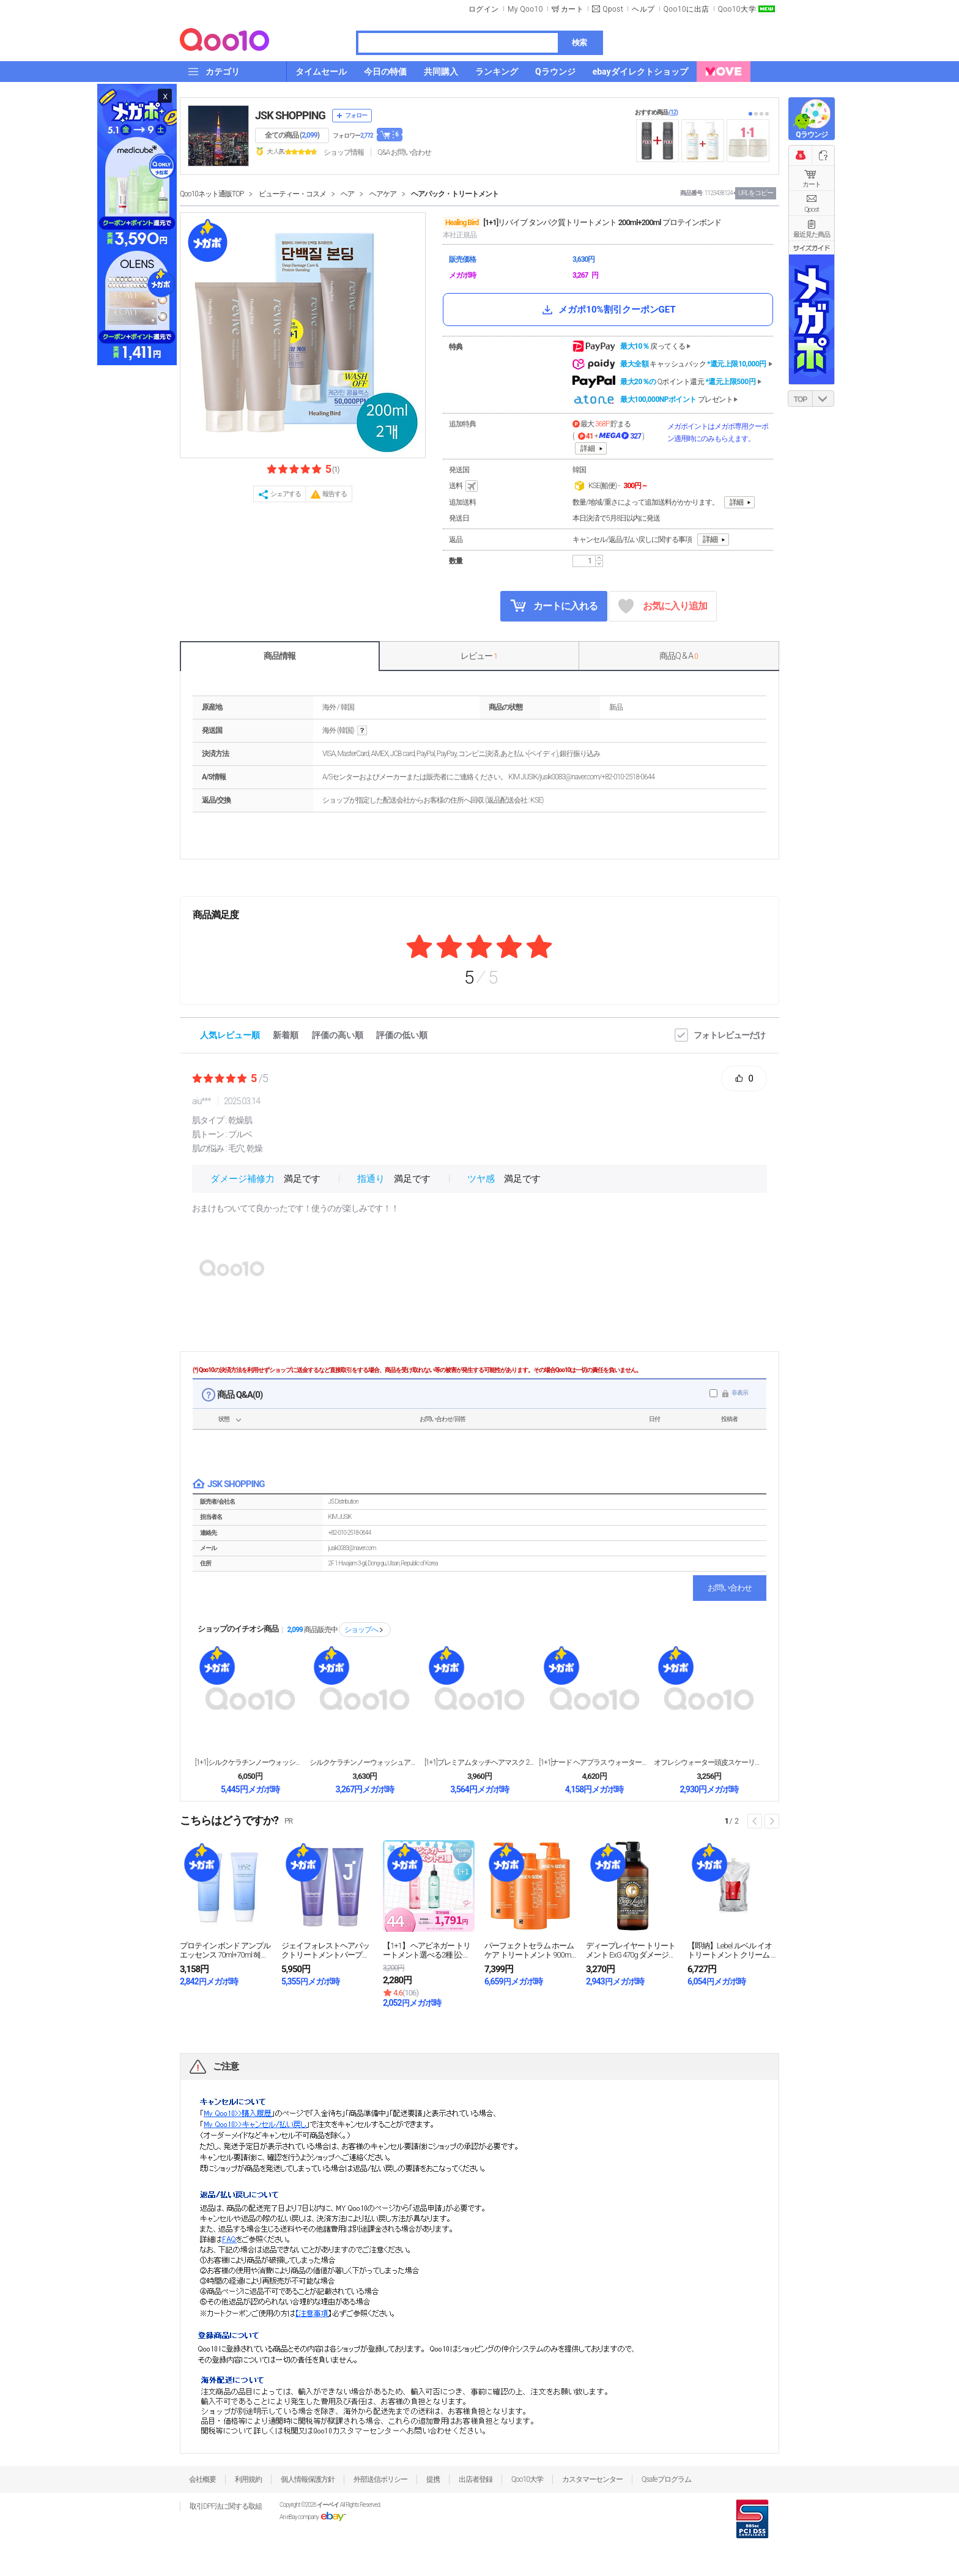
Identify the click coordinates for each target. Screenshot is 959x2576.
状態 (223, 1419)
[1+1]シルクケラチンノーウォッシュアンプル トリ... (250, 1762)
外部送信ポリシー (380, 2479)
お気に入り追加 (662, 606)
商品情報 (279, 656)
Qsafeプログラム (666, 2479)
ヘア (347, 194)
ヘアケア (382, 194)
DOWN (823, 398)
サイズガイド (811, 247)
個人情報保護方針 (308, 2479)
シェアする (285, 494)
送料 (464, 486)
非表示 (739, 1392)
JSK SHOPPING (290, 115)
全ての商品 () (292, 135)
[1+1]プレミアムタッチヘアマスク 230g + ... (479, 1762)
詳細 (587, 448)
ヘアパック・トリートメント (454, 194)
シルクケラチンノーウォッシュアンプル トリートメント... (364, 1762)
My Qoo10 (525, 9)
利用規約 (248, 2479)
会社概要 (202, 2479)
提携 (433, 2479)
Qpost (612, 9)
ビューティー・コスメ (292, 194)
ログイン (483, 9)
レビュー (479, 656)
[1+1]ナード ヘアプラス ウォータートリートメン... (594, 1762)
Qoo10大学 (737, 9)
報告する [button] (334, 494)
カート (811, 184)
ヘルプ (643, 9)
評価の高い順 (337, 1035)
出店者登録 (475, 2479)
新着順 (285, 1035)
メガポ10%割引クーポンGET (607, 309)
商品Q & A (678, 656)
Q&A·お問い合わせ (404, 152)
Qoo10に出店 (686, 9)
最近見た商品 (811, 235)
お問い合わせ (730, 1587)
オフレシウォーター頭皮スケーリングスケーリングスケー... (709, 1762)
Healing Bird (461, 222)
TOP (800, 399)
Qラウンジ (811, 134)
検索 (579, 42)
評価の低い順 (402, 1035)
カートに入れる (554, 605)
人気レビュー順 (230, 1035)
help (362, 731)
